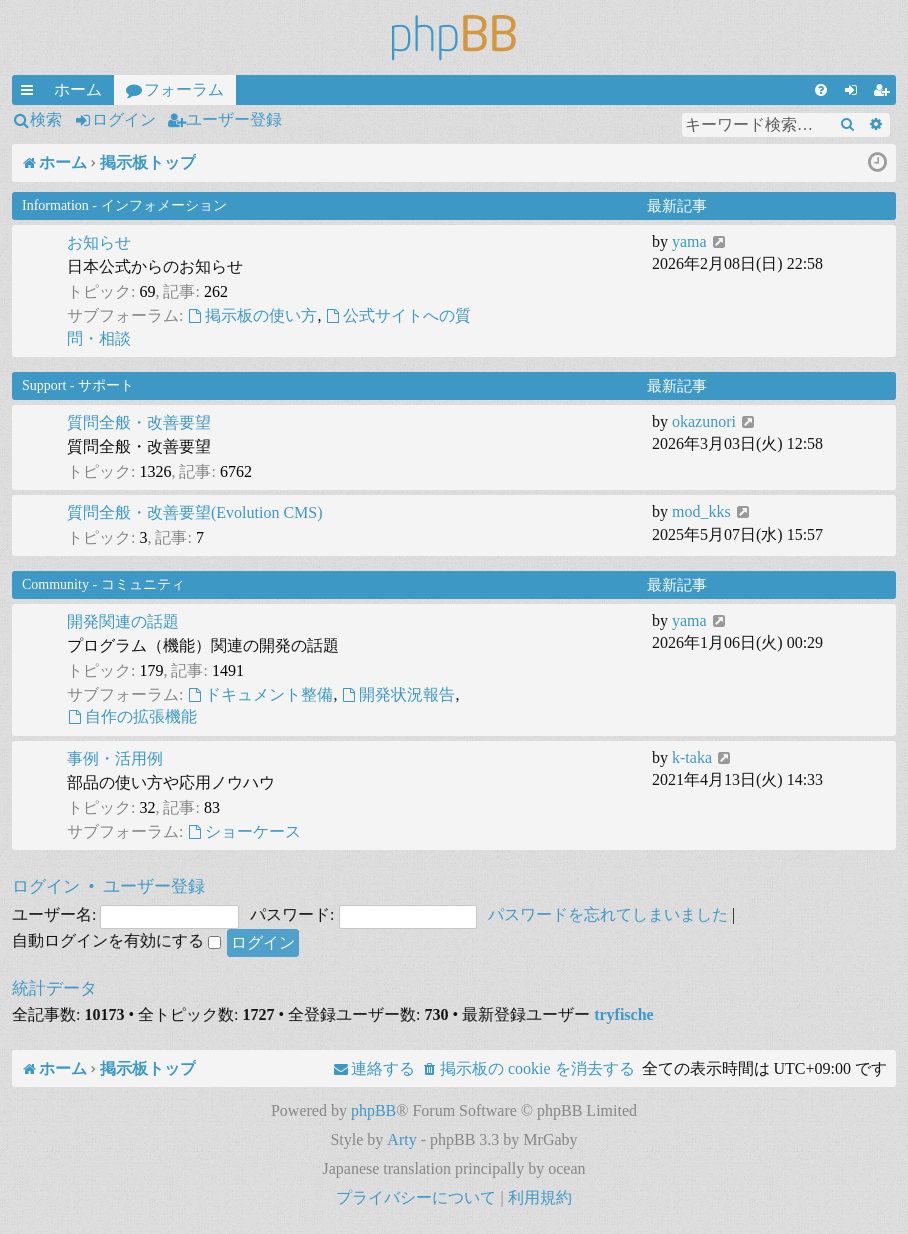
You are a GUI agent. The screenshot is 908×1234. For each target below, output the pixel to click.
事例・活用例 (115, 758)
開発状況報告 (398, 694)
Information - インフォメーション (124, 205)
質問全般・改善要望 (139, 422)
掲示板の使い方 (252, 315)
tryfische (624, 1014)
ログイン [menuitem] (855, 93)
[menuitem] (821, 90)
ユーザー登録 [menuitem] (885, 93)
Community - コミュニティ (103, 584)
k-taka (692, 757)
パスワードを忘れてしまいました (608, 914)
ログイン (124, 119)
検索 (46, 119)
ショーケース (244, 831)
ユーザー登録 (234, 119)
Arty (401, 1139)
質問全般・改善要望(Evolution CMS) (195, 512)
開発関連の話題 (123, 621)
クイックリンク (31, 93)
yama (689, 241)
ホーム (78, 89)
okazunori (704, 421)
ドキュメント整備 (260, 694)
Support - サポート (78, 385)
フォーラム (184, 89)
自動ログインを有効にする (116, 940)
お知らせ (99, 242)
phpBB (373, 1110)
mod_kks (701, 511)
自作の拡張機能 (132, 716)
